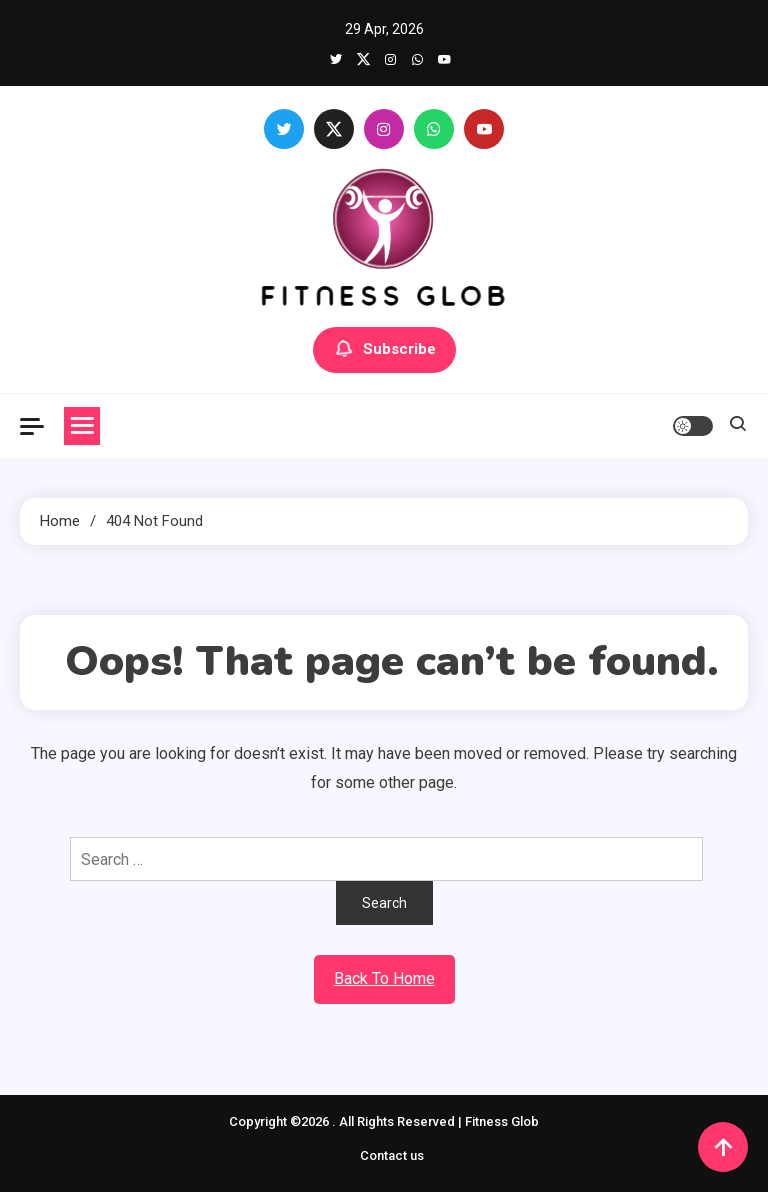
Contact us (392, 1155)
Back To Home (384, 978)
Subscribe (384, 350)
